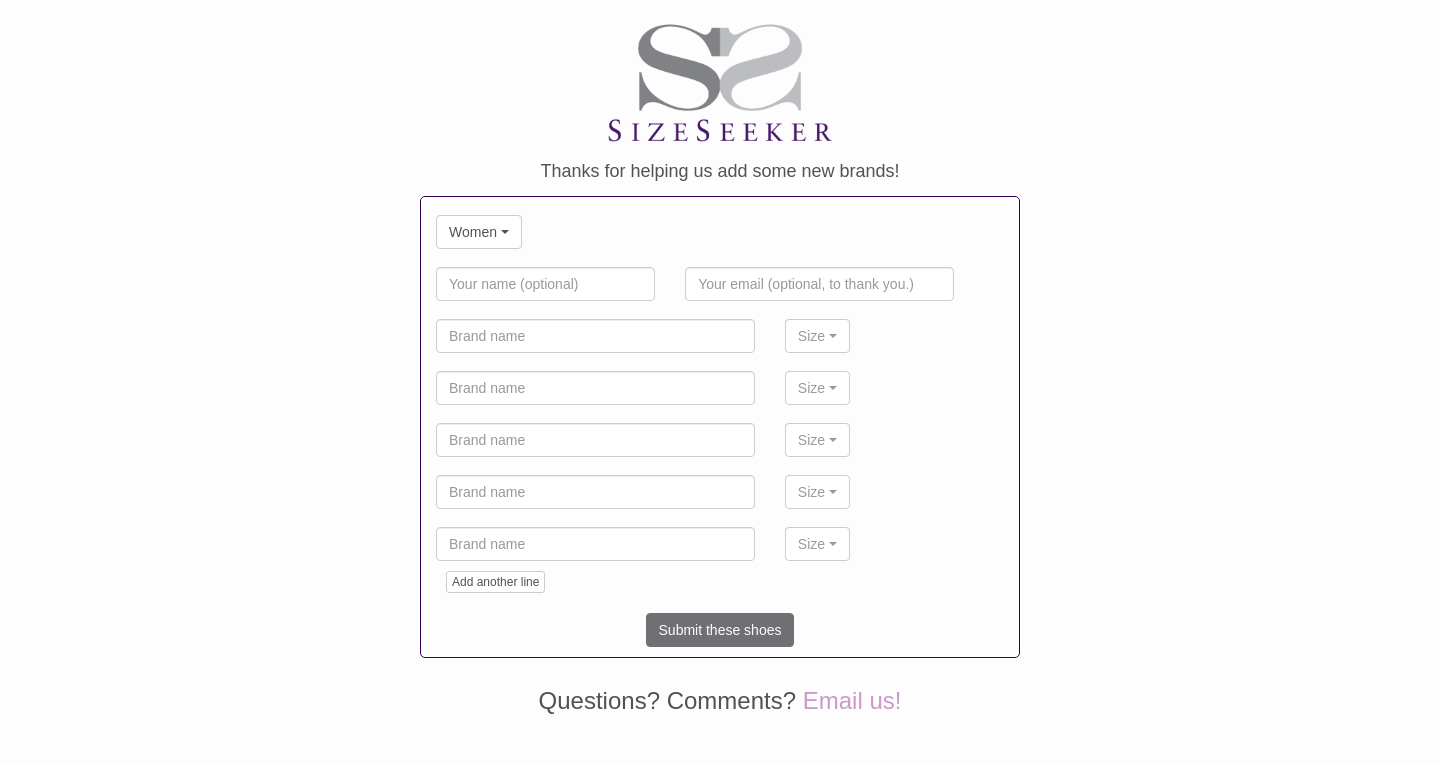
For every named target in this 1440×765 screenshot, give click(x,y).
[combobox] (479, 232)
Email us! (852, 700)
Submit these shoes (720, 630)
